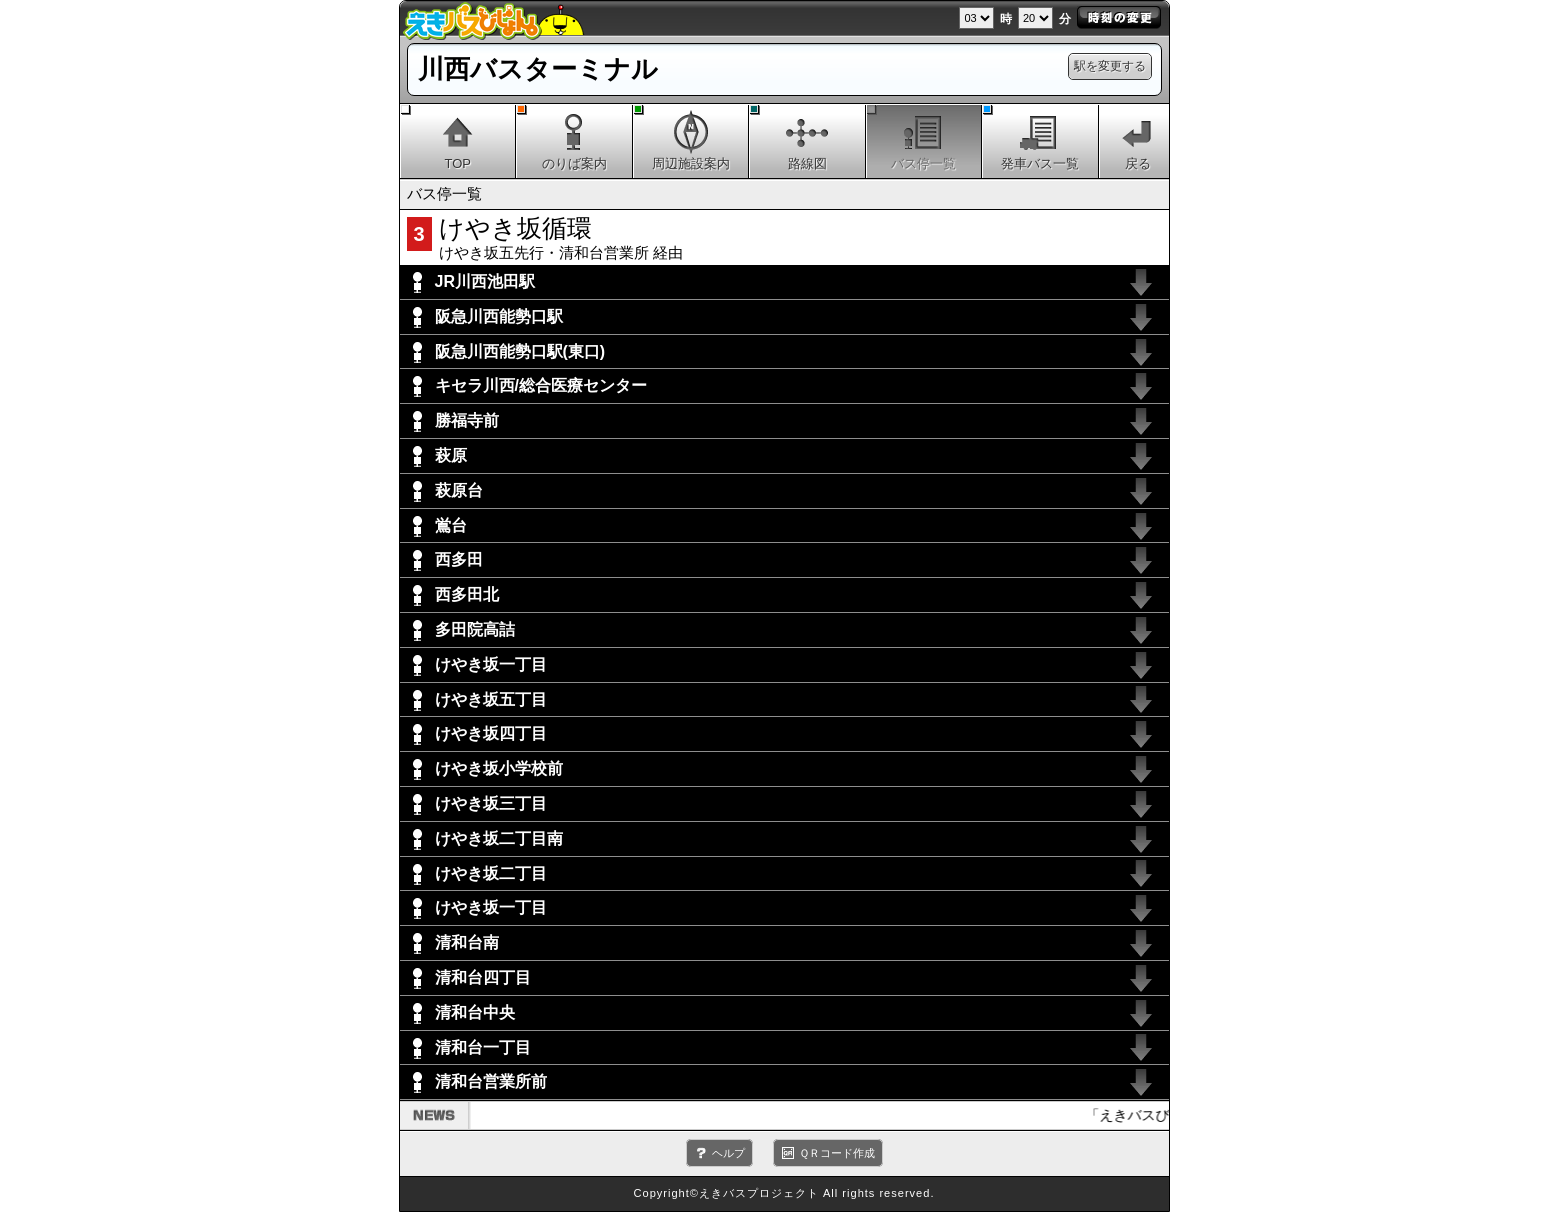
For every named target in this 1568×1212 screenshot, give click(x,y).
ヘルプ (728, 1153)
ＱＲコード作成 (837, 1153)
